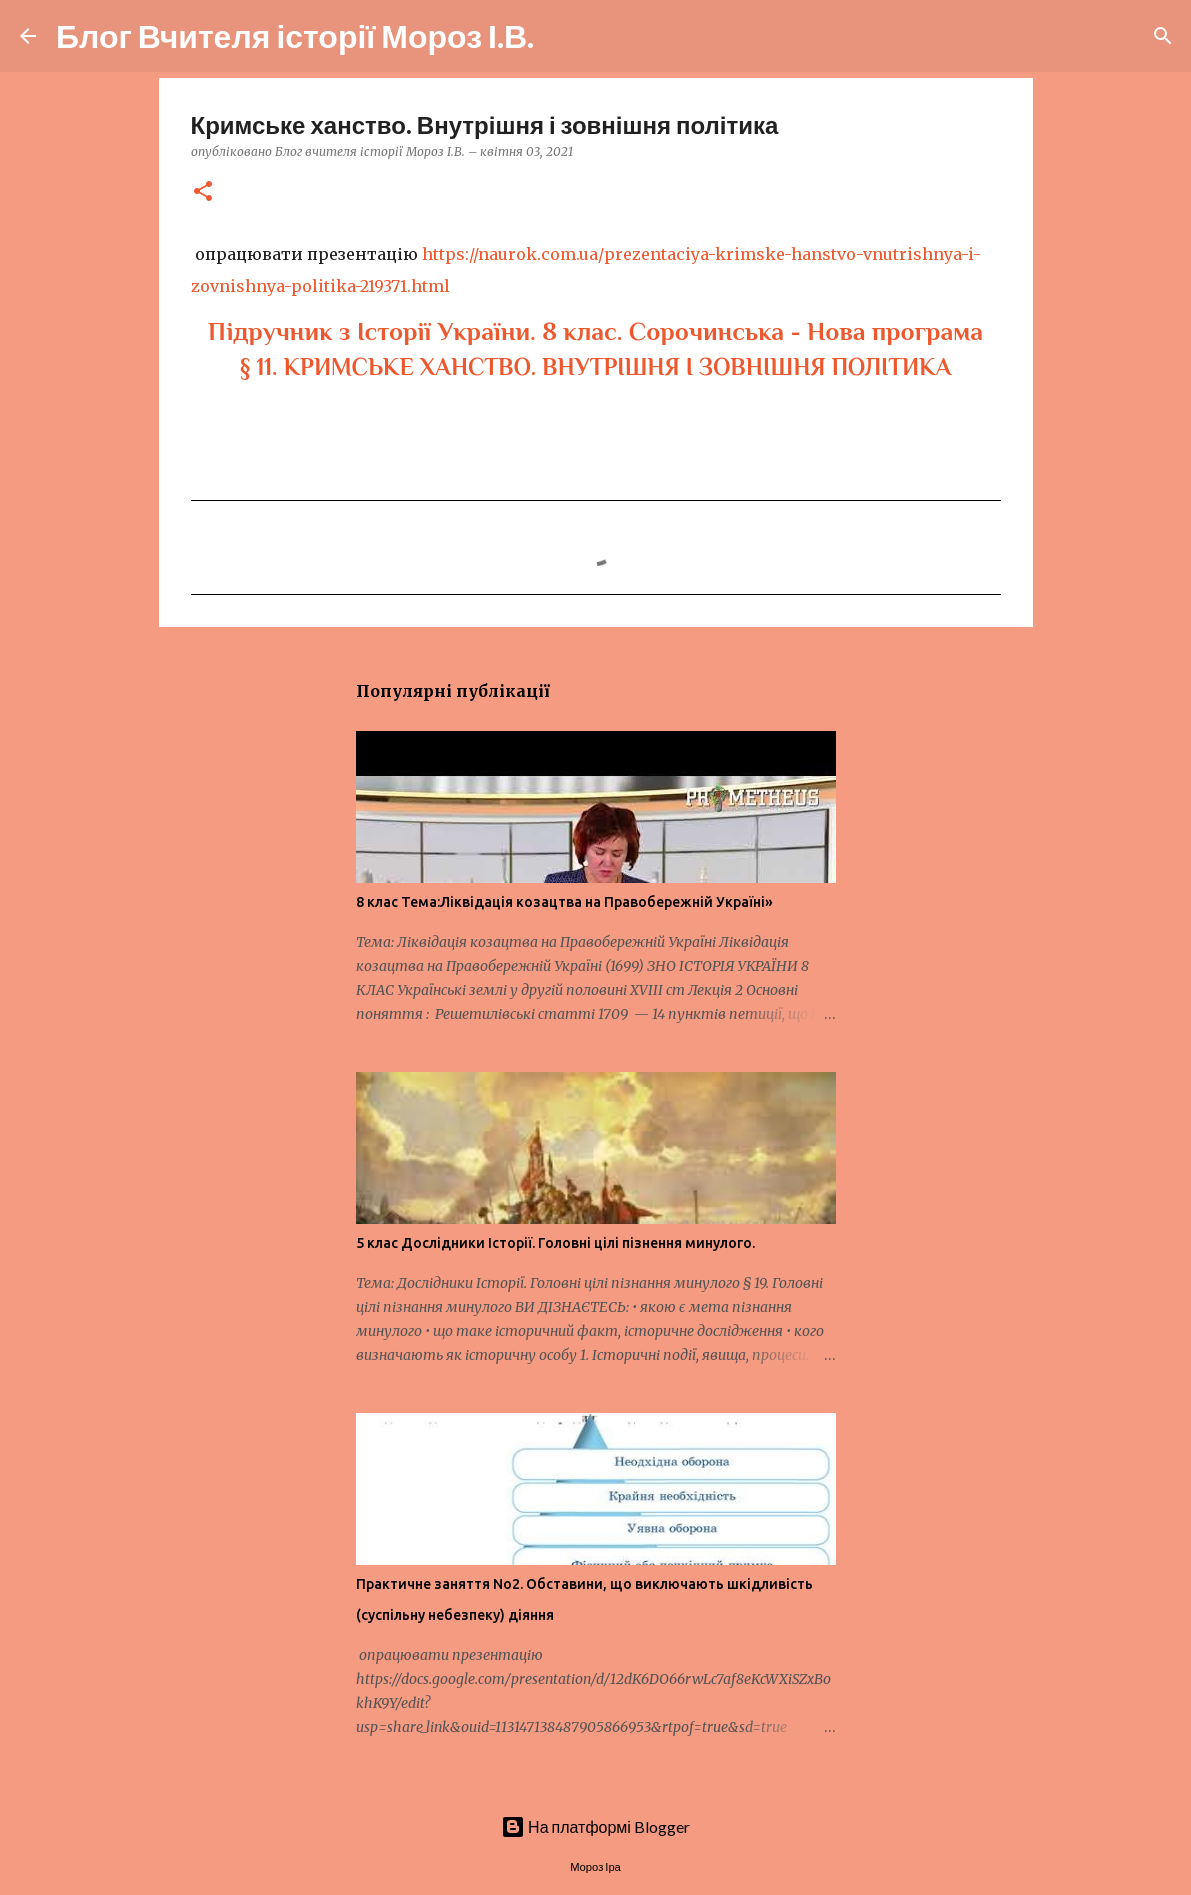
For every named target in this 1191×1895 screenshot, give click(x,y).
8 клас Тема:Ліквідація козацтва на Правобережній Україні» (564, 902)
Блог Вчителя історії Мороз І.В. (295, 35)
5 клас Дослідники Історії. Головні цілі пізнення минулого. (555, 1243)
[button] (203, 192)
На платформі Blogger (595, 1826)
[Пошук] (562, 36)
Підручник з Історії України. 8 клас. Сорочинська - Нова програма (595, 331)
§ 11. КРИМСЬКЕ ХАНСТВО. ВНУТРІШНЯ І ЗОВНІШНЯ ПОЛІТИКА (595, 366)
